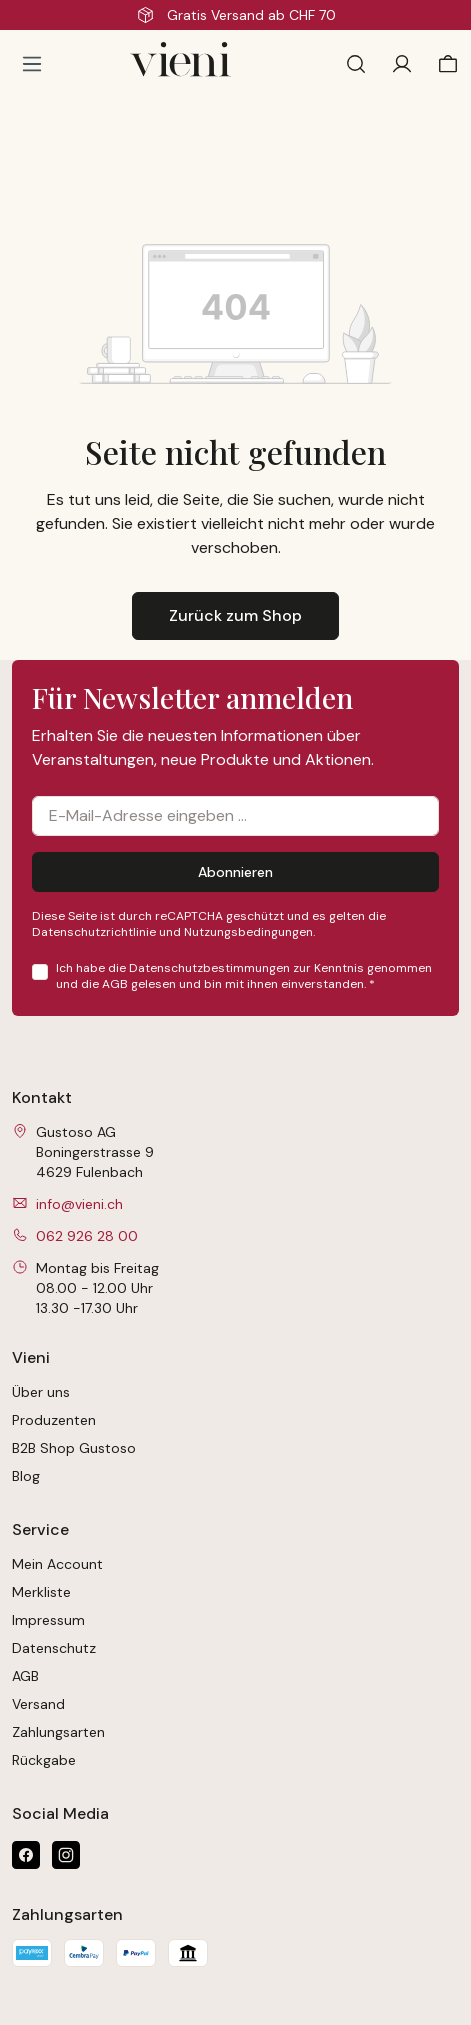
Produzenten (54, 1420)
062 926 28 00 (87, 1236)
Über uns (41, 1392)
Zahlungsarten (58, 1732)
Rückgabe (44, 1760)
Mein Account (57, 1564)
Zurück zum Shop (235, 615)
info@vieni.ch (79, 1204)
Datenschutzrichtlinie (94, 932)
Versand (38, 1704)
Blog (26, 1476)
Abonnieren (235, 872)
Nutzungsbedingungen (248, 932)
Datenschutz (54, 1648)
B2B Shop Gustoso (74, 1448)
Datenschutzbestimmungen (209, 968)
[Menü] (32, 64)
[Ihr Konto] (402, 64)
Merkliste (41, 1592)
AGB (115, 984)
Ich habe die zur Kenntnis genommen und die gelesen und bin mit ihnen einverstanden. (244, 976)
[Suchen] (356, 64)
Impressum (48, 1620)
